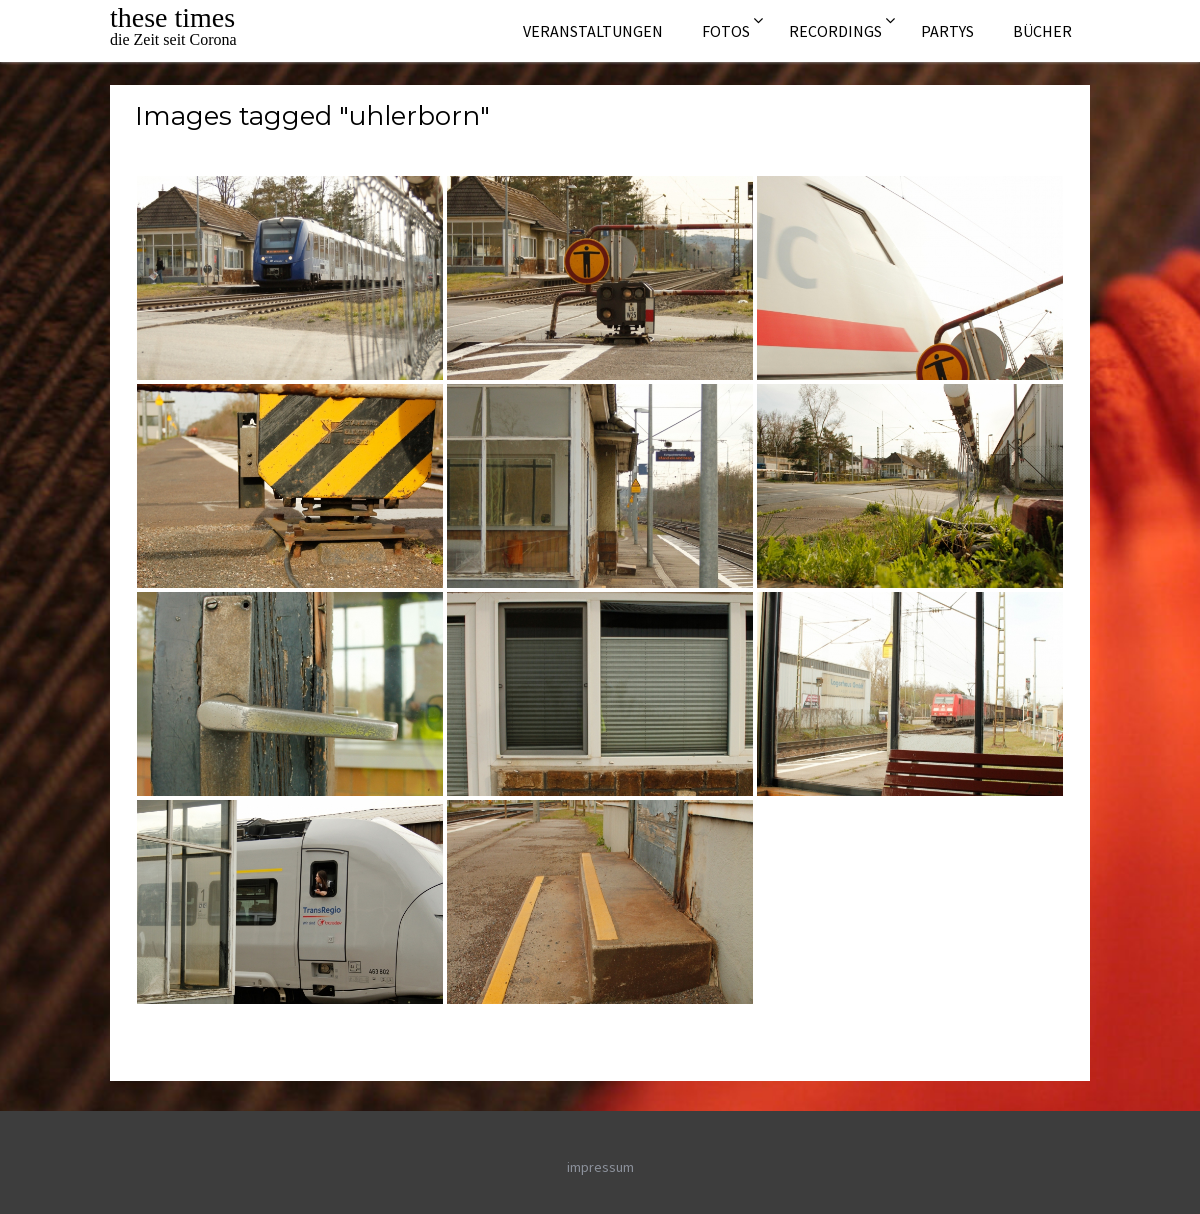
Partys (947, 31)
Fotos (726, 31)
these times (172, 17)
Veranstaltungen (593, 31)
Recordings (835, 31)
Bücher (1042, 31)
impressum (600, 1167)
